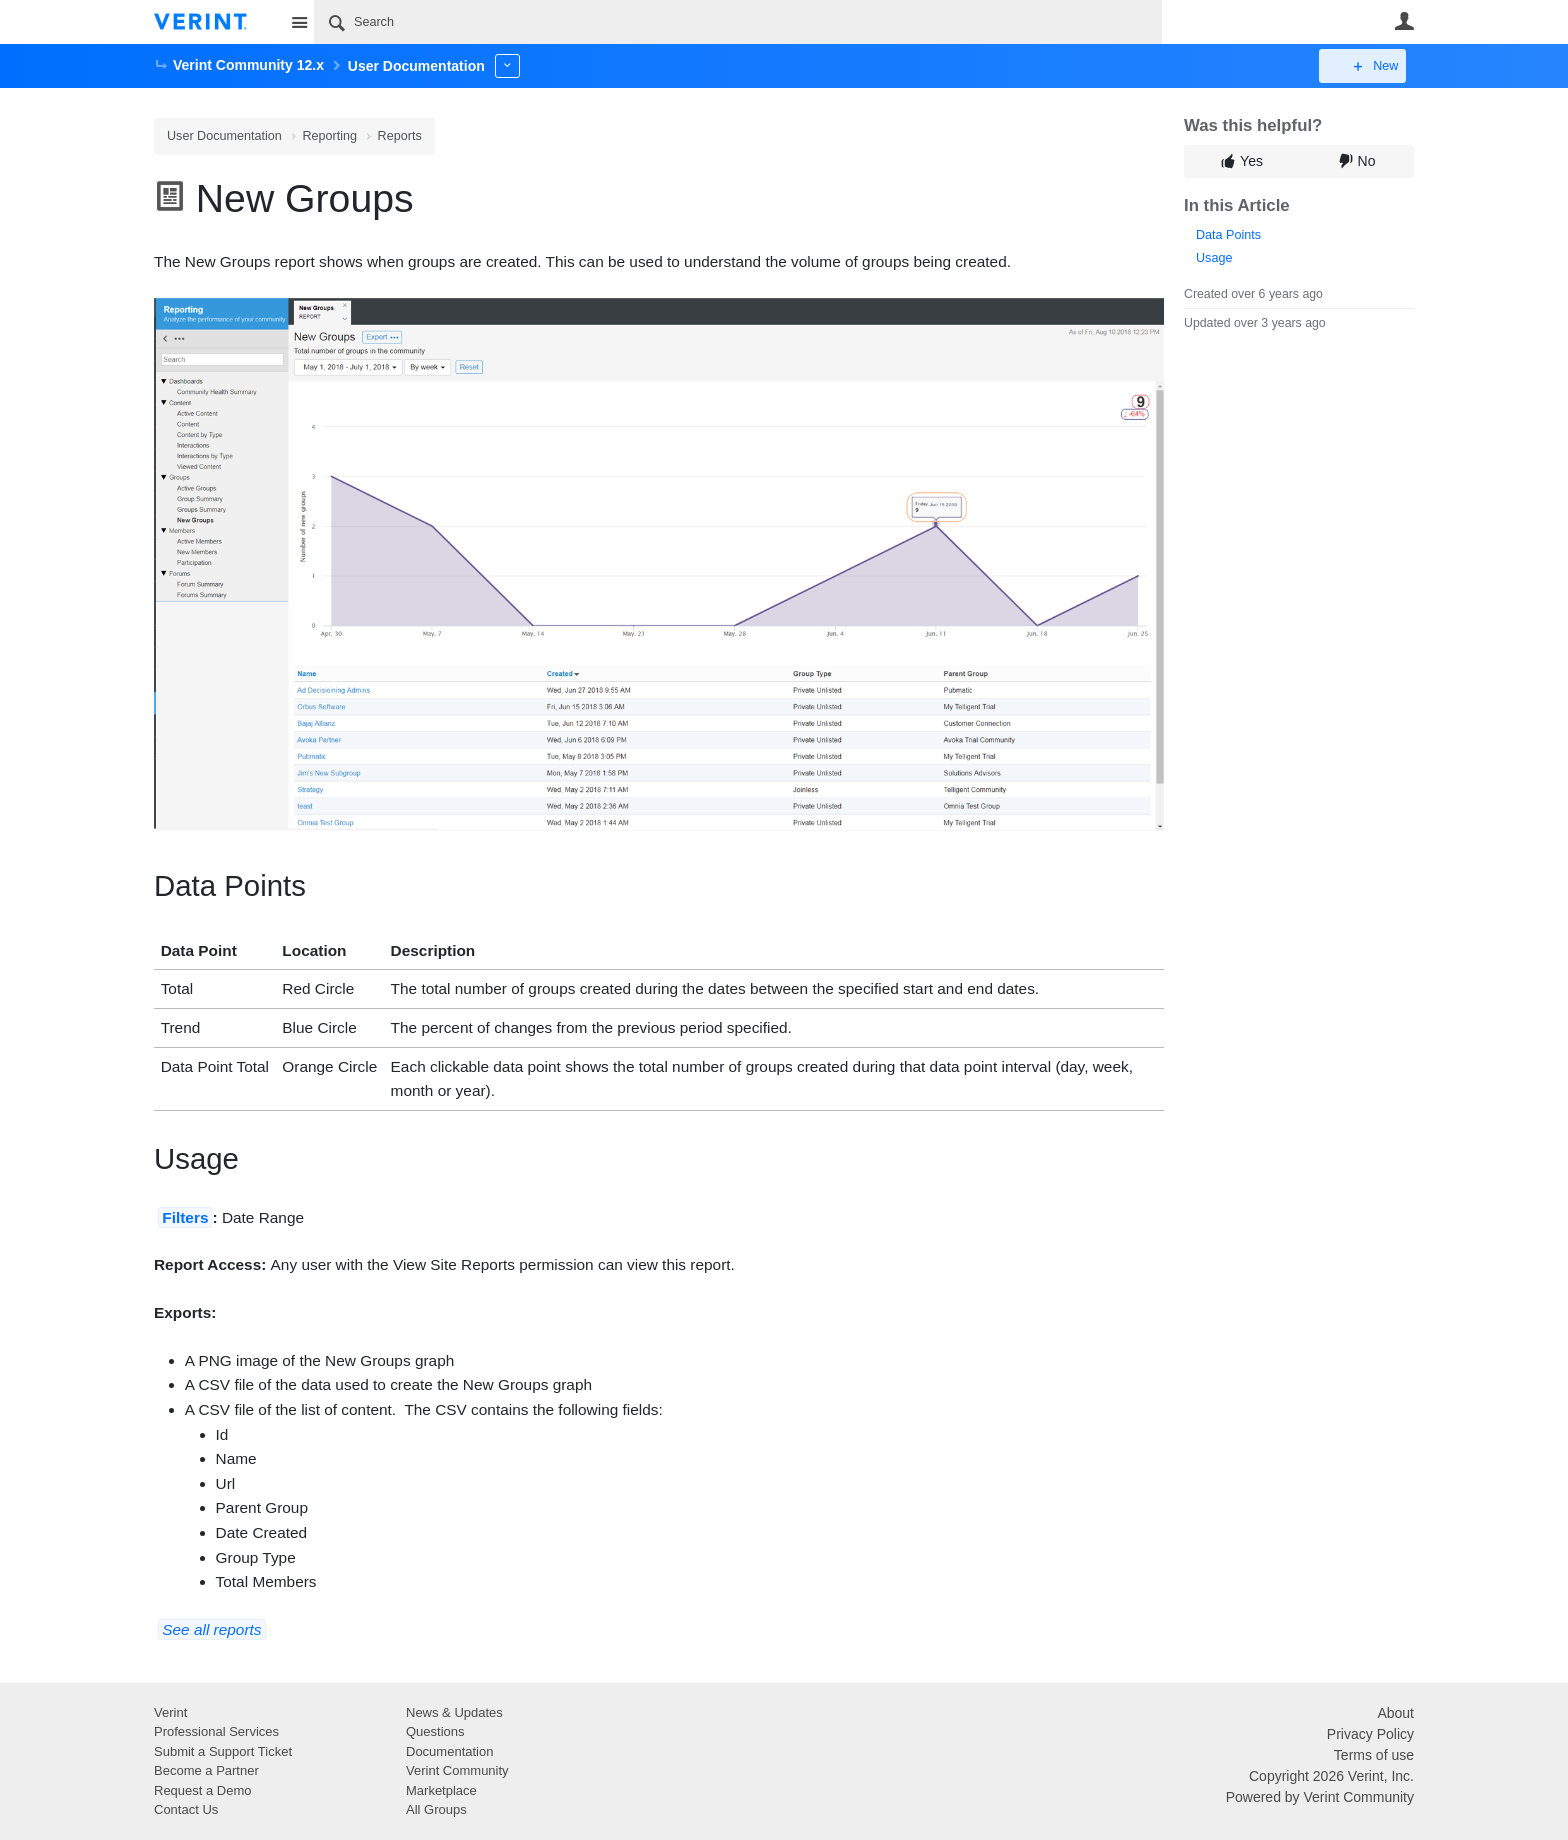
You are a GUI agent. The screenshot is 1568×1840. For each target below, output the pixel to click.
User (1404, 21)
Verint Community (457, 1770)
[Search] (738, 22)
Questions (435, 1731)
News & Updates (454, 1712)
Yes (1251, 161)
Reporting (329, 136)
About (1395, 1713)
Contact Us (186, 1809)
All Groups (436, 1809)
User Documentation (224, 136)
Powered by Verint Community (1320, 1797)
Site (299, 22)
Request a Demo (203, 1790)
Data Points (1228, 235)
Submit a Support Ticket (223, 1751)
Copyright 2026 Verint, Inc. (1331, 1776)
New (1368, 66)
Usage (1214, 258)
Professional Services (216, 1731)
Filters (185, 1217)
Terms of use (1374, 1755)
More (507, 65)
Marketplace (441, 1790)
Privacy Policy (1370, 1734)
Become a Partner (206, 1770)
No (1367, 161)
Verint (170, 1712)
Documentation (449, 1751)
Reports (400, 136)
